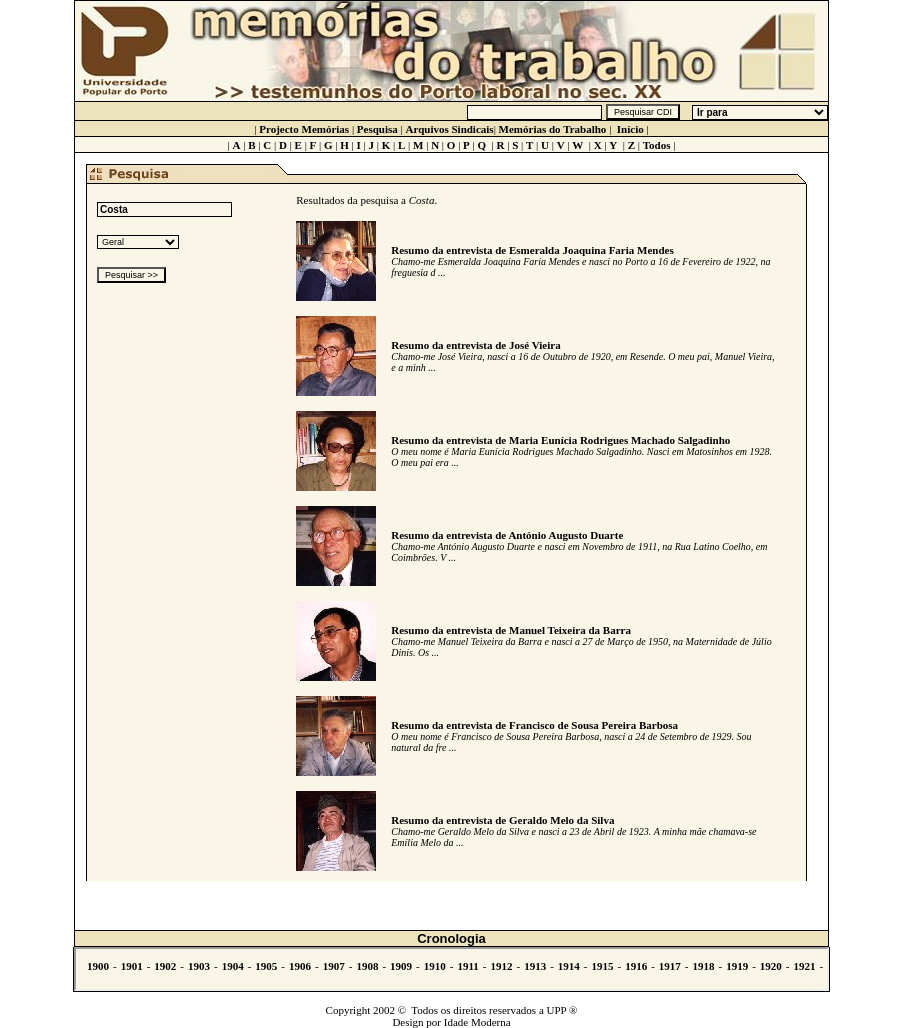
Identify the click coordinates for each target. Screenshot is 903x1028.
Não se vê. (451, 969)
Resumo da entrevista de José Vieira (475, 345)
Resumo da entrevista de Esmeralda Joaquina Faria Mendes (532, 250)
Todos (657, 145)
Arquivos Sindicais (450, 129)
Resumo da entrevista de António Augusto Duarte (507, 535)
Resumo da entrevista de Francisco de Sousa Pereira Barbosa (534, 725)
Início (630, 129)
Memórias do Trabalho (553, 129)
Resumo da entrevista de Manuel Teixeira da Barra (511, 630)
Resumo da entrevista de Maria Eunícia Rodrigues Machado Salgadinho (560, 440)
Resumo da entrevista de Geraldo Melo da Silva (502, 820)
